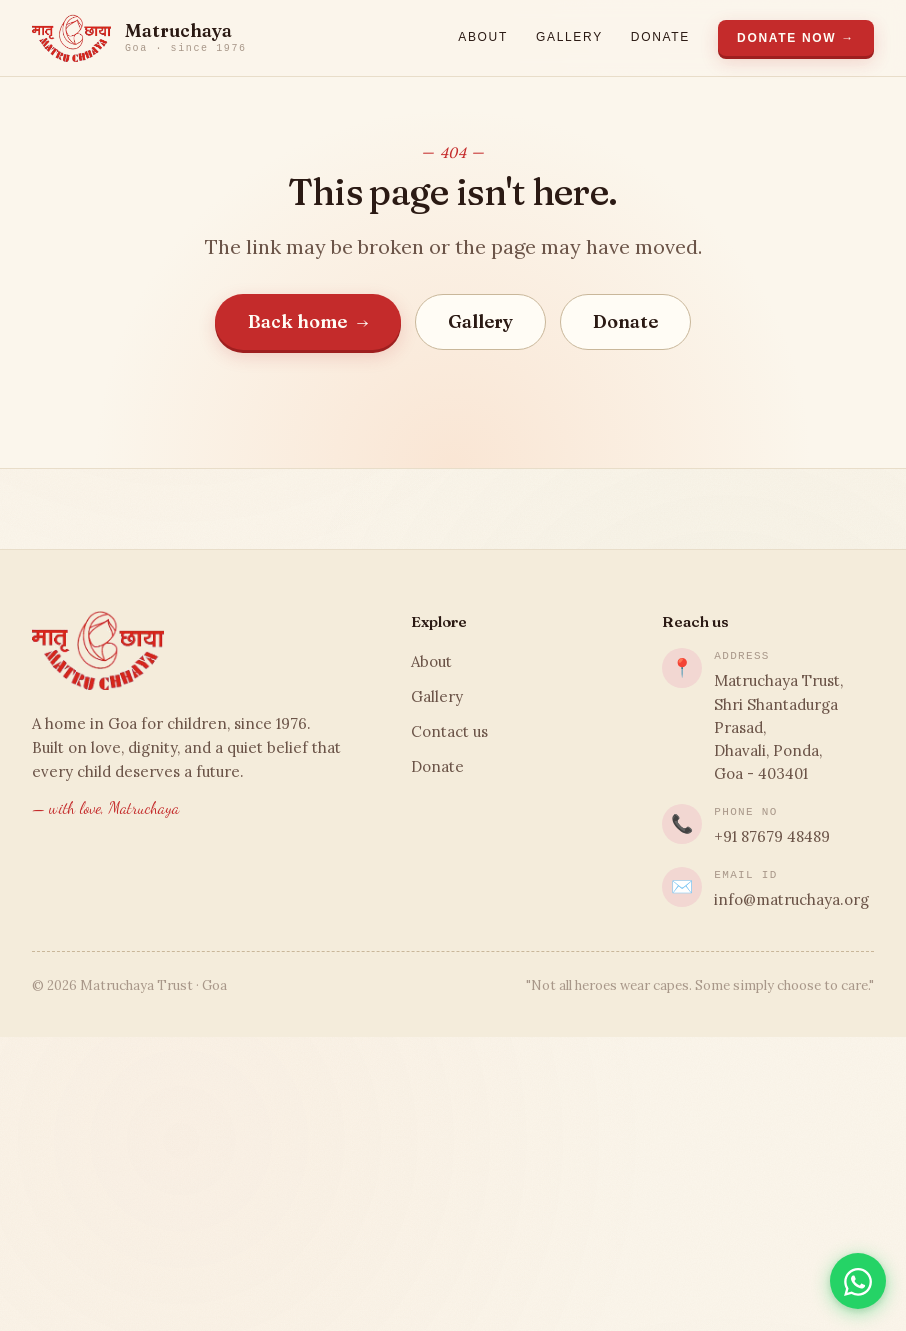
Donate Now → (796, 38)
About (483, 37)
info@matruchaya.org (791, 899)
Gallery (569, 37)
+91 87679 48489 (772, 836)
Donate (660, 37)
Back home (308, 321)
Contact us (449, 731)
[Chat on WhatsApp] (858, 1281)
